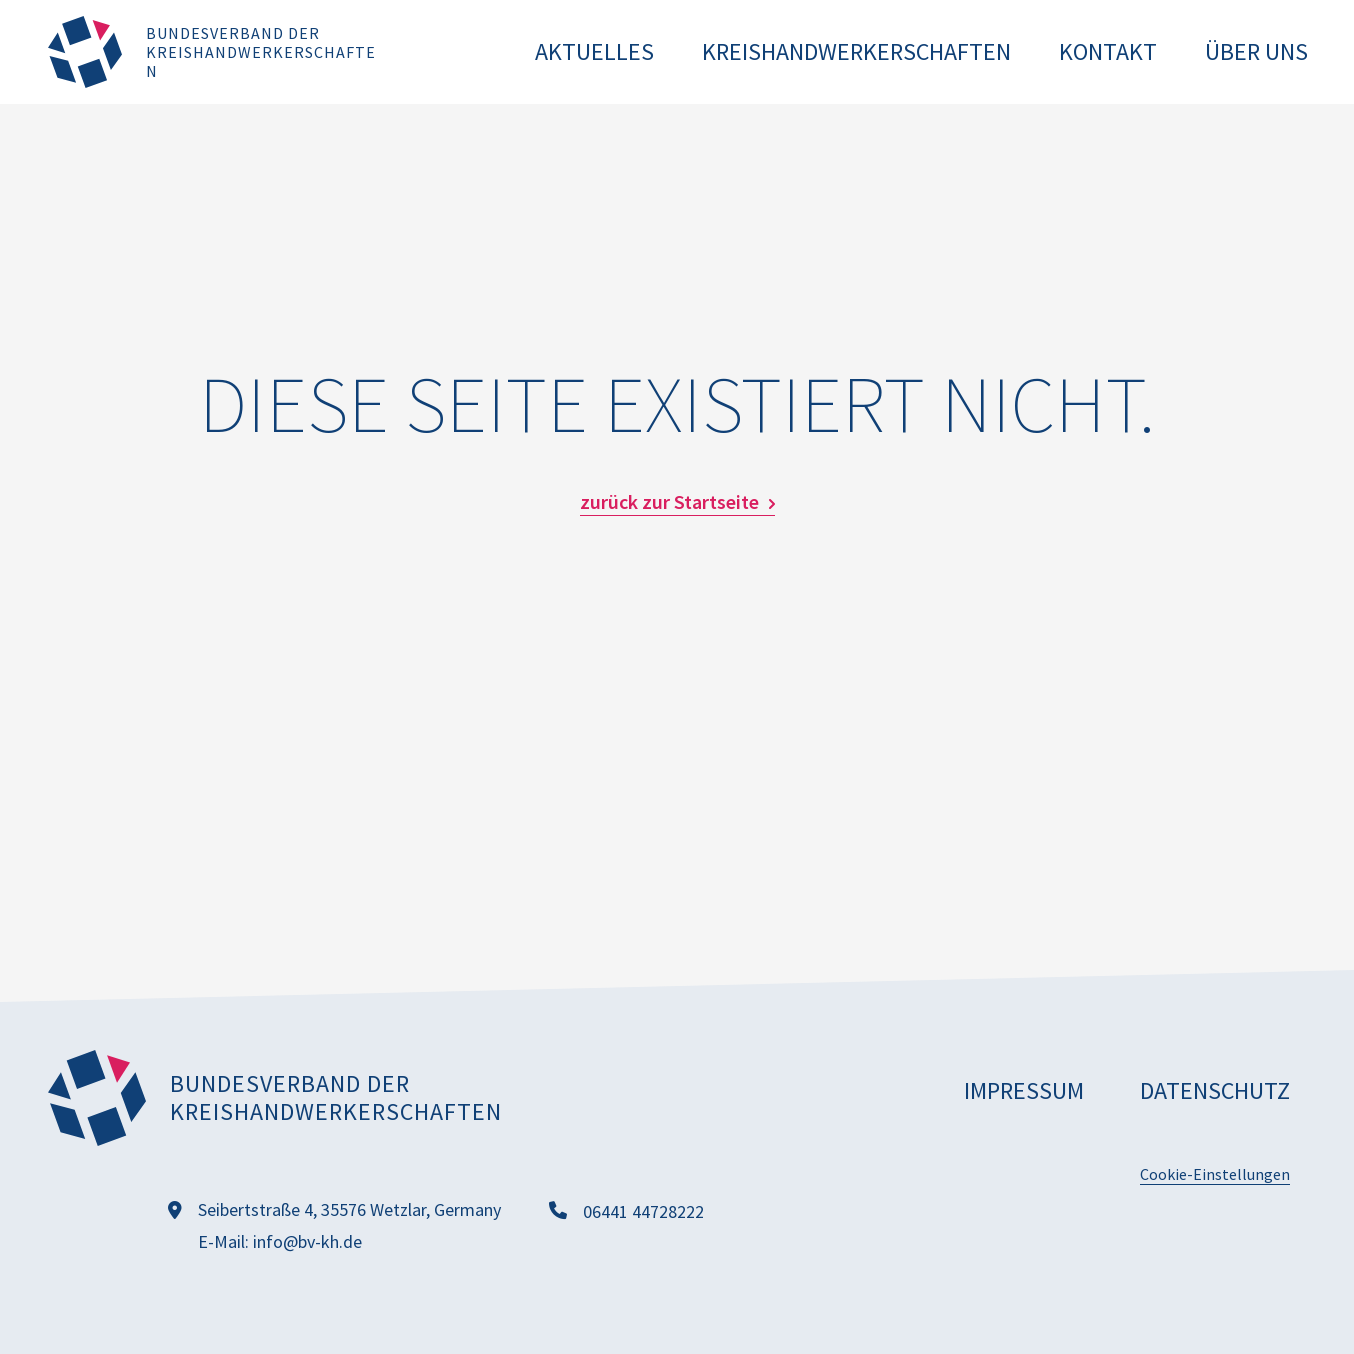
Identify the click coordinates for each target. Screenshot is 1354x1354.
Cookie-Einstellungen (1215, 1174)
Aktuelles (594, 51)
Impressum (1024, 1090)
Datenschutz (1215, 1090)
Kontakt (1108, 51)
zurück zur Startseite (669, 502)
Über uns (1256, 51)
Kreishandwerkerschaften (856, 51)
